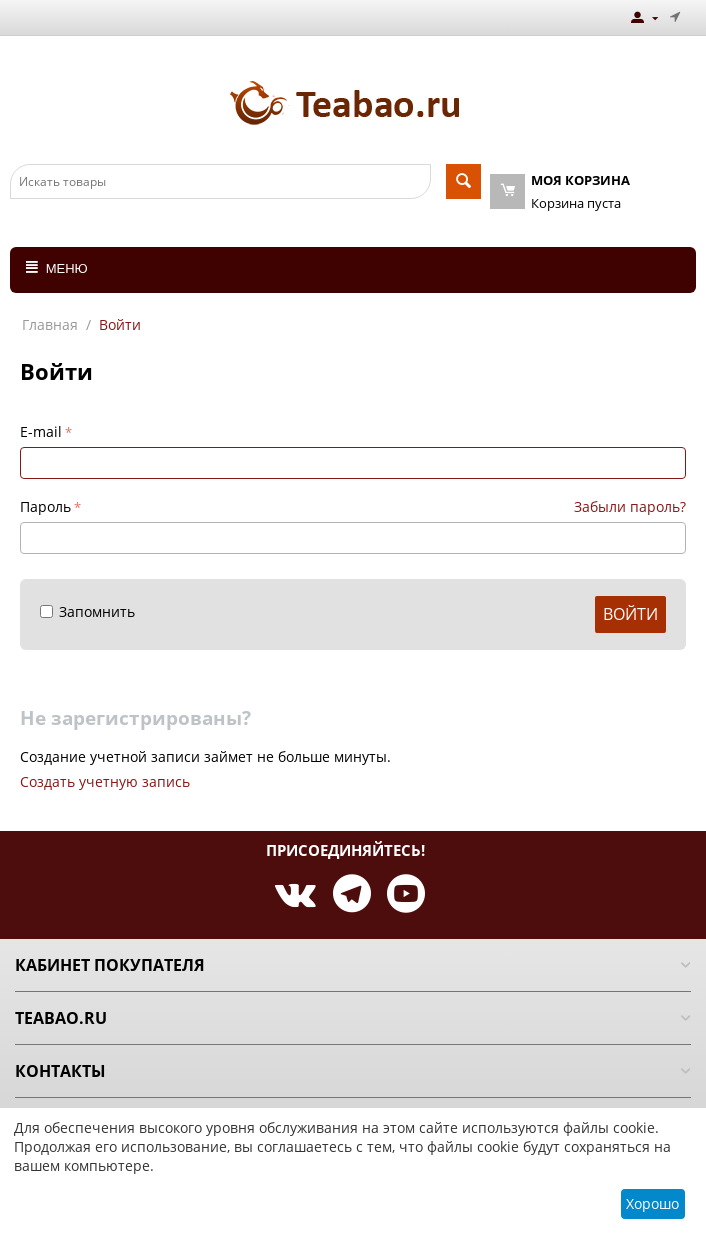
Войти (630, 614)
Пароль (45, 506)
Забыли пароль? (630, 506)
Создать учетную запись (105, 781)
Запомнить (87, 611)
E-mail (41, 431)
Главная (50, 324)
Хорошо (652, 1203)
